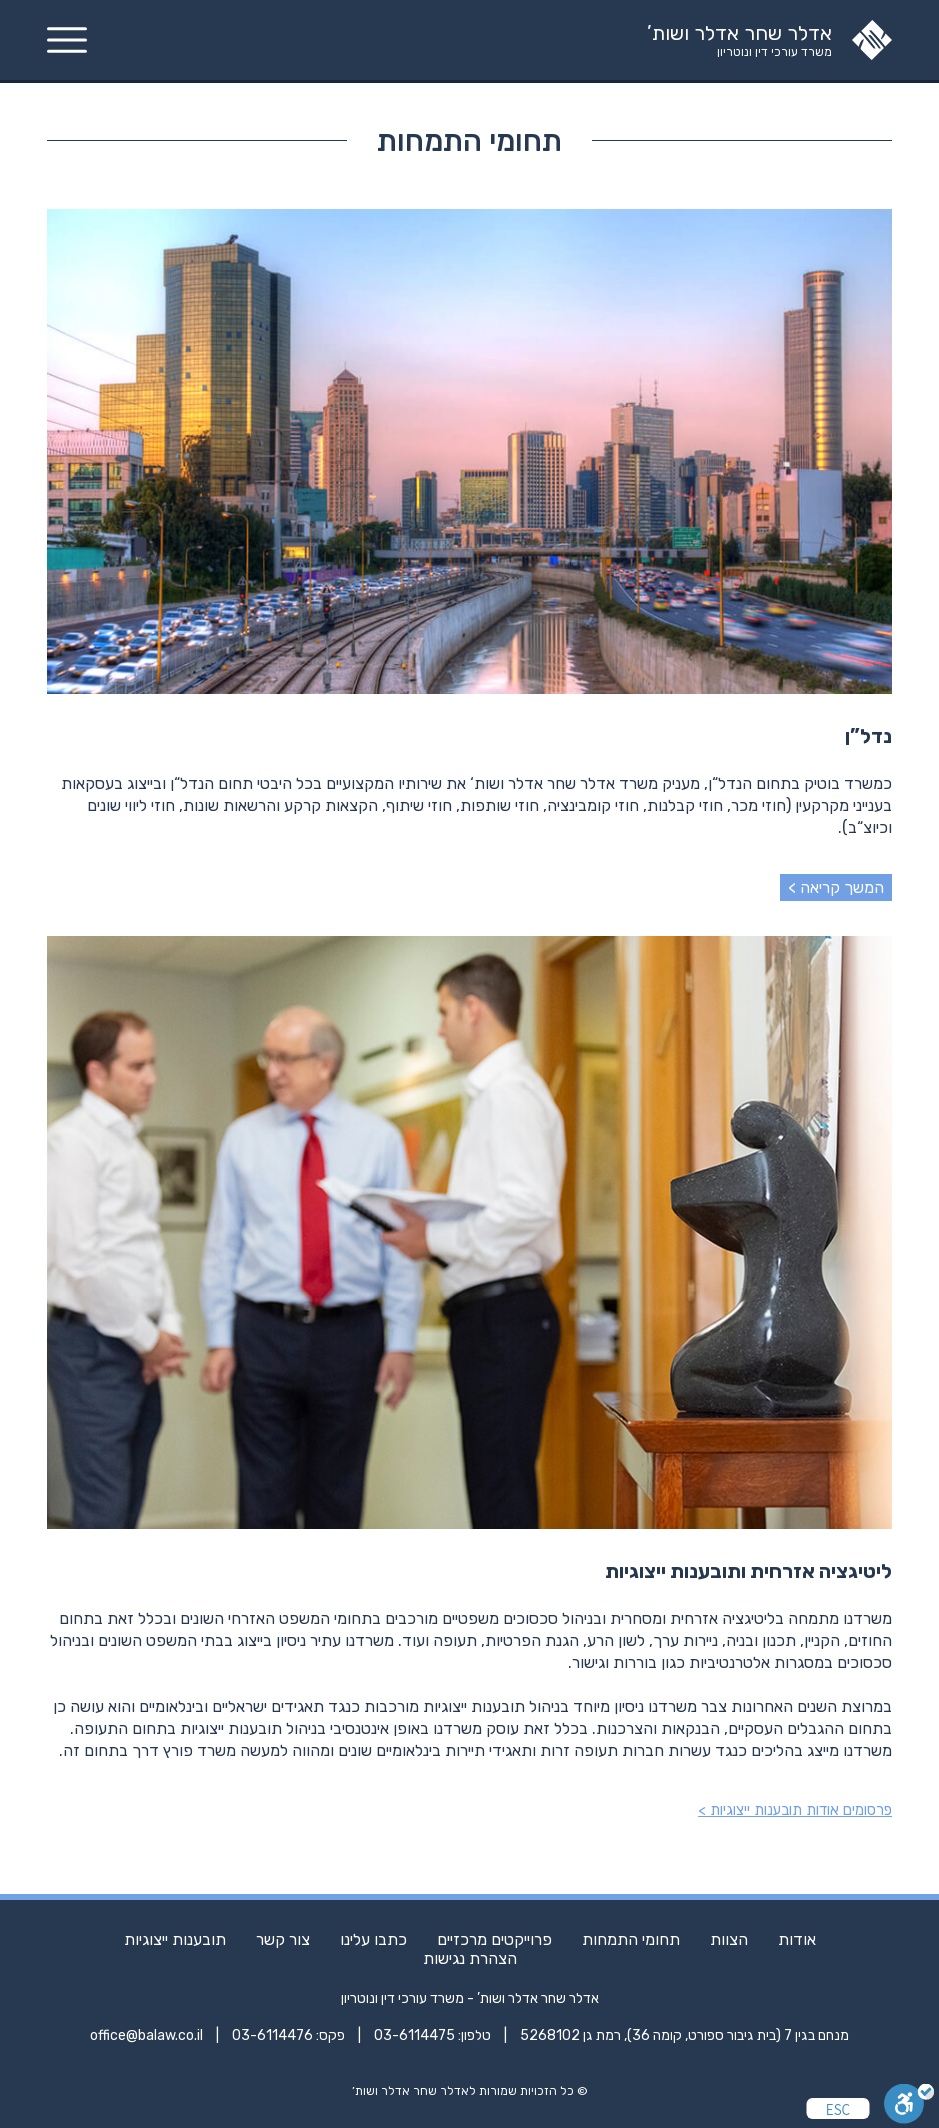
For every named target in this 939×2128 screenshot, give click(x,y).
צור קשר (283, 1939)
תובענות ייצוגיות (175, 1939)
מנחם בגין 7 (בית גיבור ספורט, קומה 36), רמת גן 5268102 (684, 2035)
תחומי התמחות (631, 1939)
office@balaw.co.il (146, 2035)
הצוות (729, 1939)
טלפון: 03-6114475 (432, 2035)
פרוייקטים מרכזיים (494, 1939)
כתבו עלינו (373, 1939)
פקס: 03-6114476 (288, 2035)
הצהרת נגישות (470, 1958)
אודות (797, 1939)
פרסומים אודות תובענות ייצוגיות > (795, 1810)
